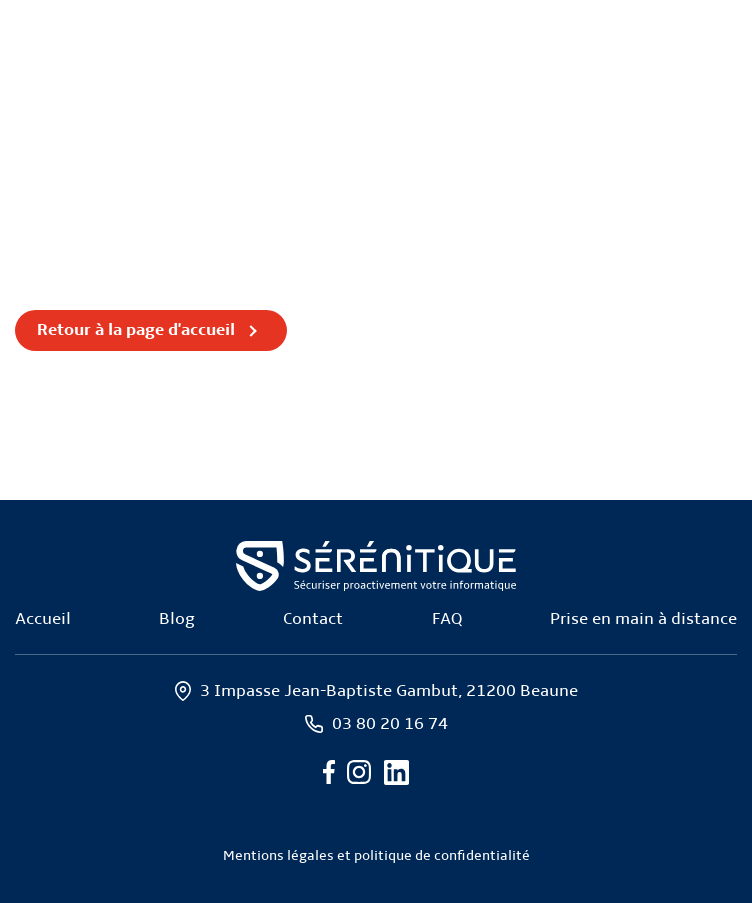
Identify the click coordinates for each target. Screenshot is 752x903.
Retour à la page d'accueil (136, 330)
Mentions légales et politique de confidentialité (376, 856)
